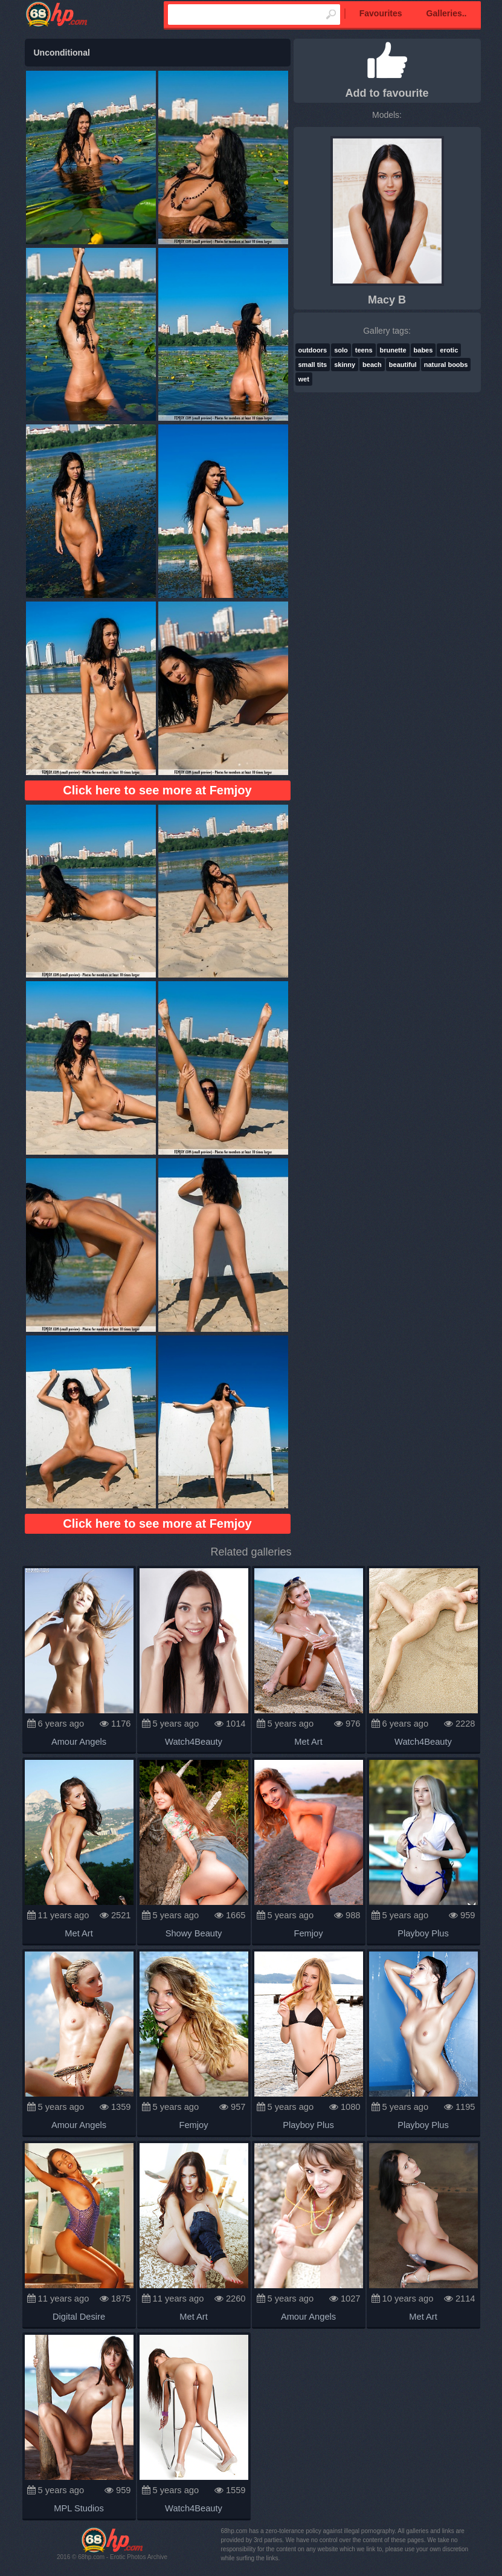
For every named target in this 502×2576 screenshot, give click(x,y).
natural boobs (446, 364)
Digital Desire (79, 2316)
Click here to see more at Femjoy (157, 790)
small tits (312, 364)
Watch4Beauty (193, 1742)
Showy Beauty (194, 1933)
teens (364, 350)
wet (303, 379)
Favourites (380, 13)
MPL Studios (79, 2508)
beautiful (403, 364)
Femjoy (308, 1933)
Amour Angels (78, 1742)
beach (372, 364)
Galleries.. (446, 13)
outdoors (312, 350)
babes (423, 350)
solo (341, 350)
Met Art (308, 1742)
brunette (393, 350)
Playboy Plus (423, 1933)
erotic (449, 350)
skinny (344, 364)
